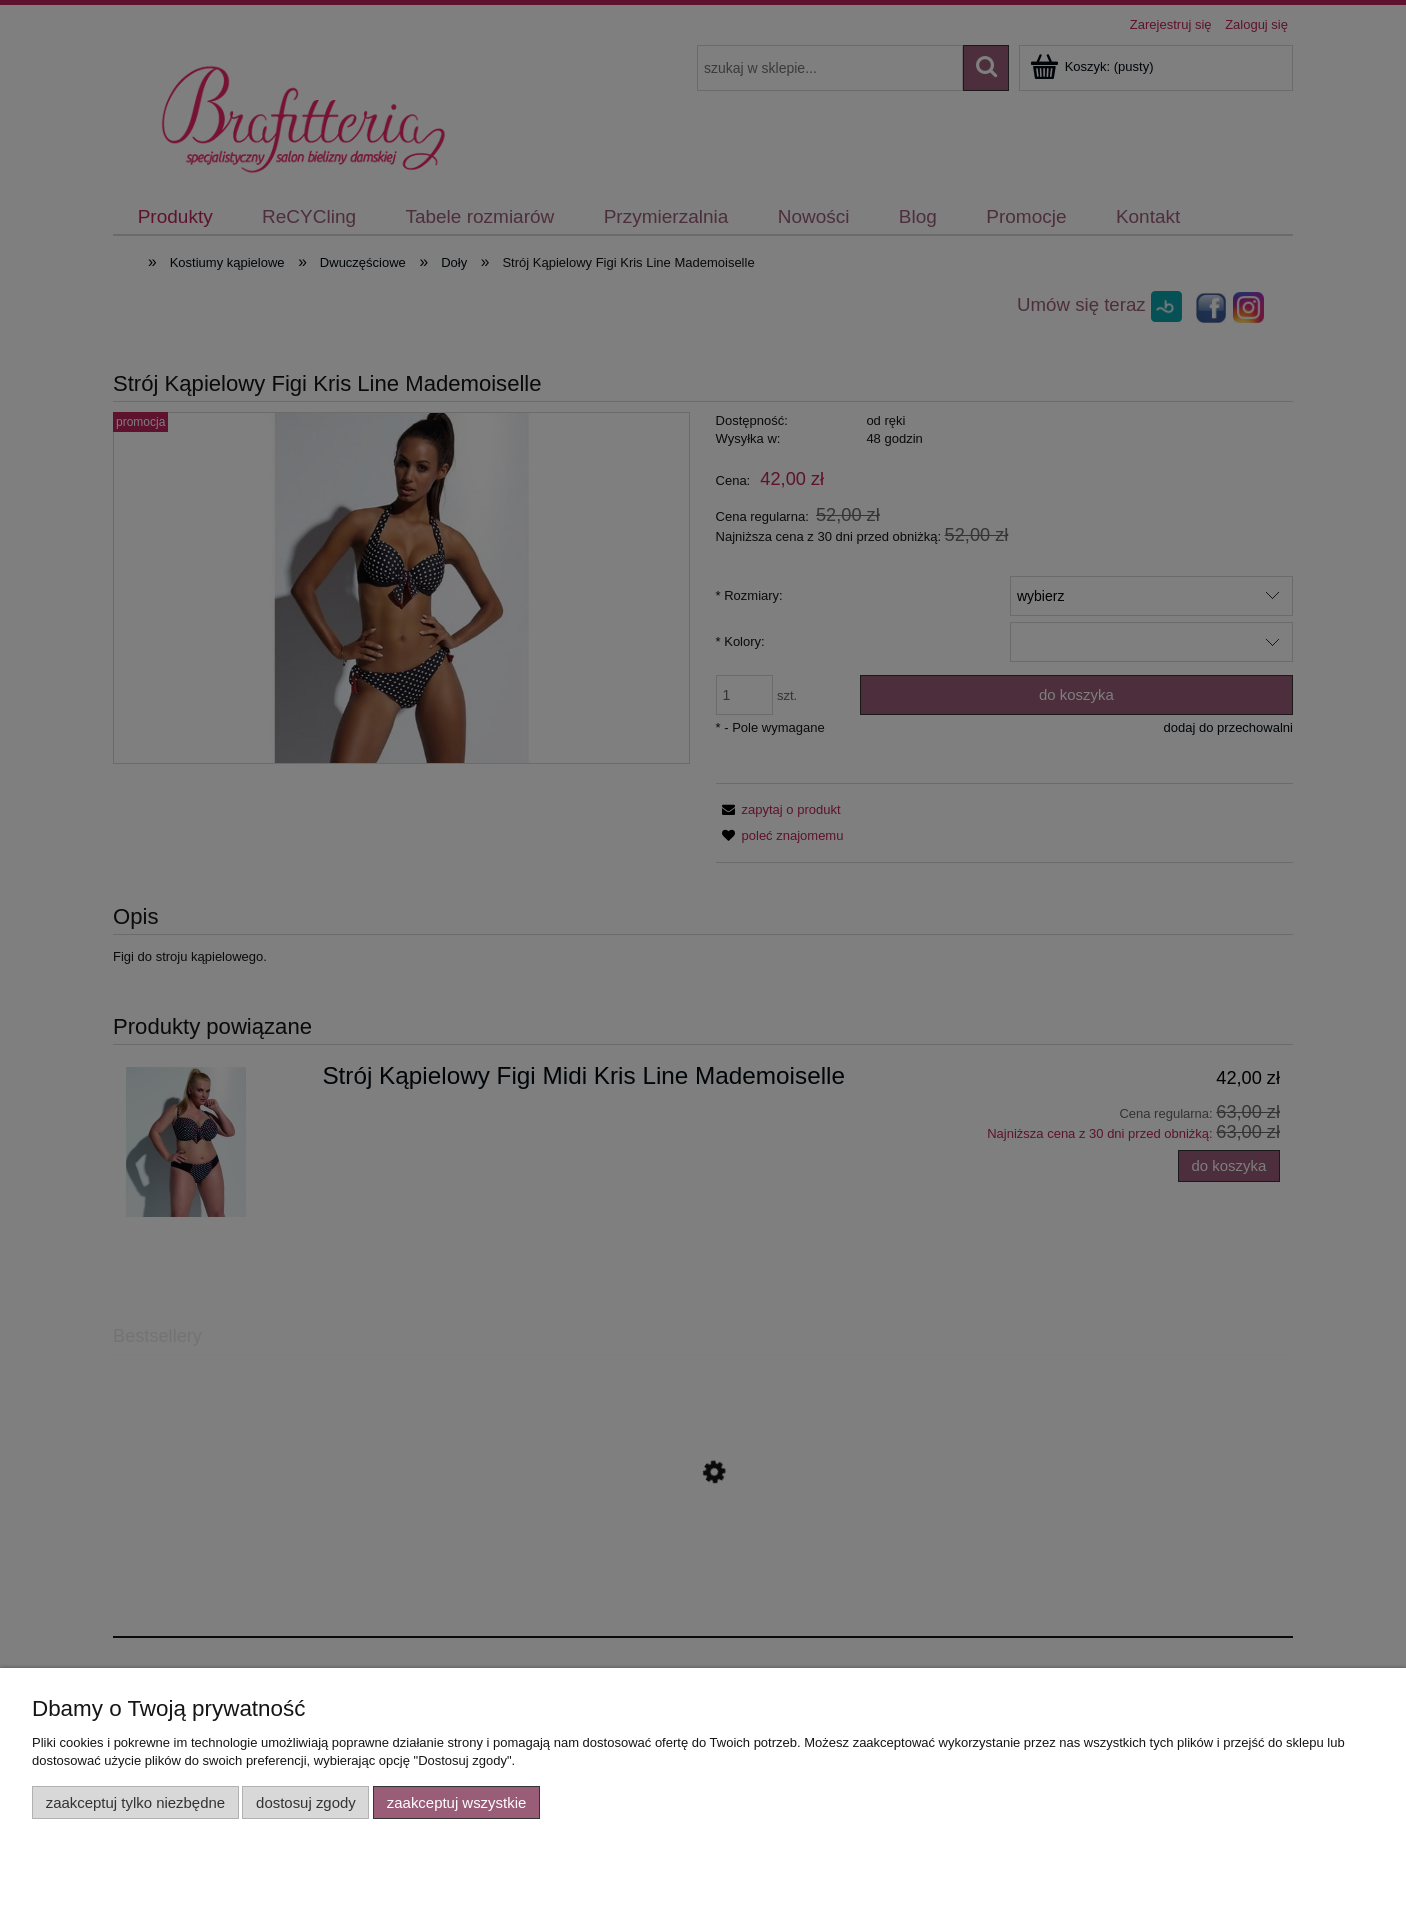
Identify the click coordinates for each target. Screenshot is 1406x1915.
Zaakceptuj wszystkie (456, 1802)
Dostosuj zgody (306, 1802)
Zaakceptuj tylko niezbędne (135, 1802)
